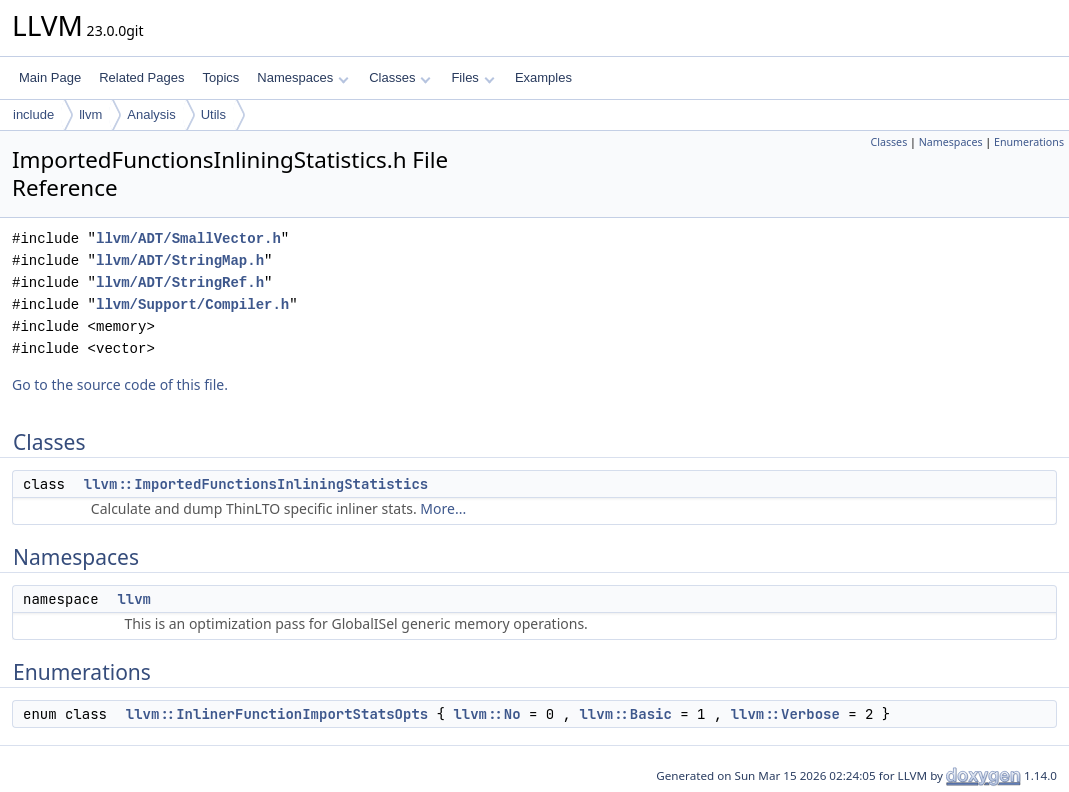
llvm (90, 114)
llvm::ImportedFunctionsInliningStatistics (256, 484)
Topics (220, 77)
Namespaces (302, 77)
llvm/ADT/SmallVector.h (188, 238)
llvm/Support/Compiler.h (192, 304)
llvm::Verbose (785, 714)
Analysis (151, 114)
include (33, 114)
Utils (213, 114)
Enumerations (1029, 142)
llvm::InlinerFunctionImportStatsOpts (277, 714)
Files (472, 77)
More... (443, 508)
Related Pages (141, 77)
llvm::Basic (625, 714)
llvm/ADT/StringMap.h (180, 260)
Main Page (50, 77)
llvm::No (486, 714)
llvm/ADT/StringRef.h (180, 282)
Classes (400, 77)
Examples (543, 77)
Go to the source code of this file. (120, 384)
